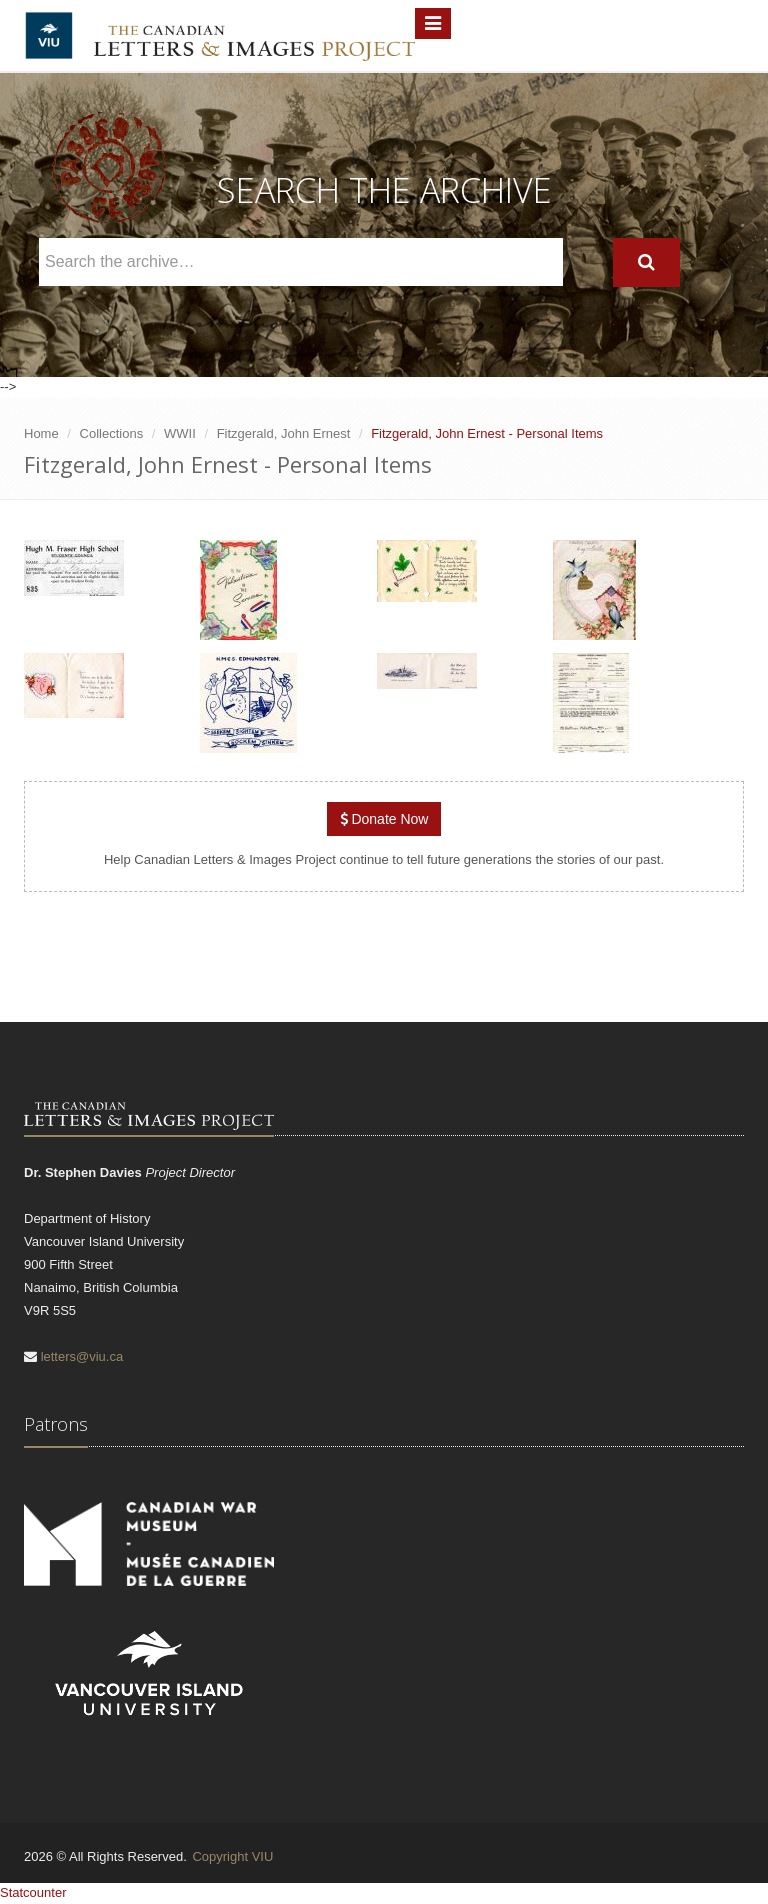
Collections (112, 433)
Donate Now (384, 819)
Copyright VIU (232, 1856)
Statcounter (33, 1892)
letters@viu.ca (82, 1356)
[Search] (646, 262)
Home (41, 433)
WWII (180, 433)
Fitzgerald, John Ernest (284, 433)
